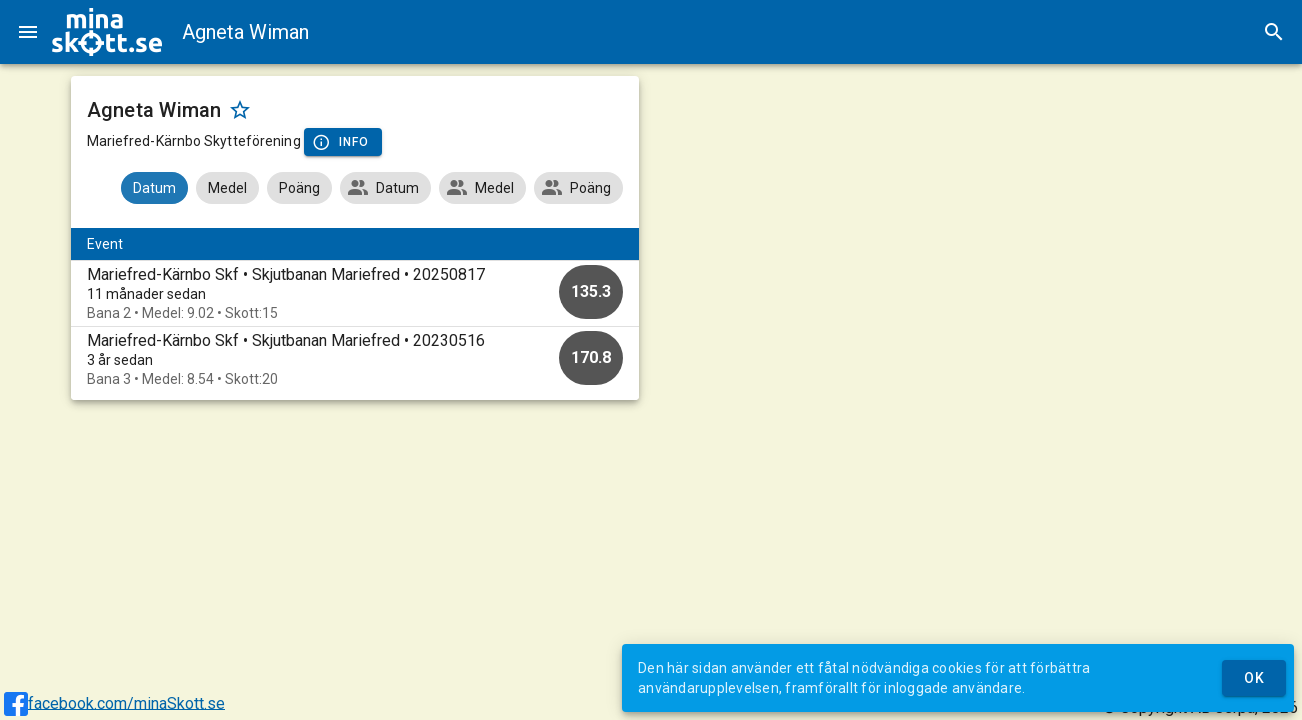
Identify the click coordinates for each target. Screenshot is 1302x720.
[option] (355, 293)
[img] (107, 32)
